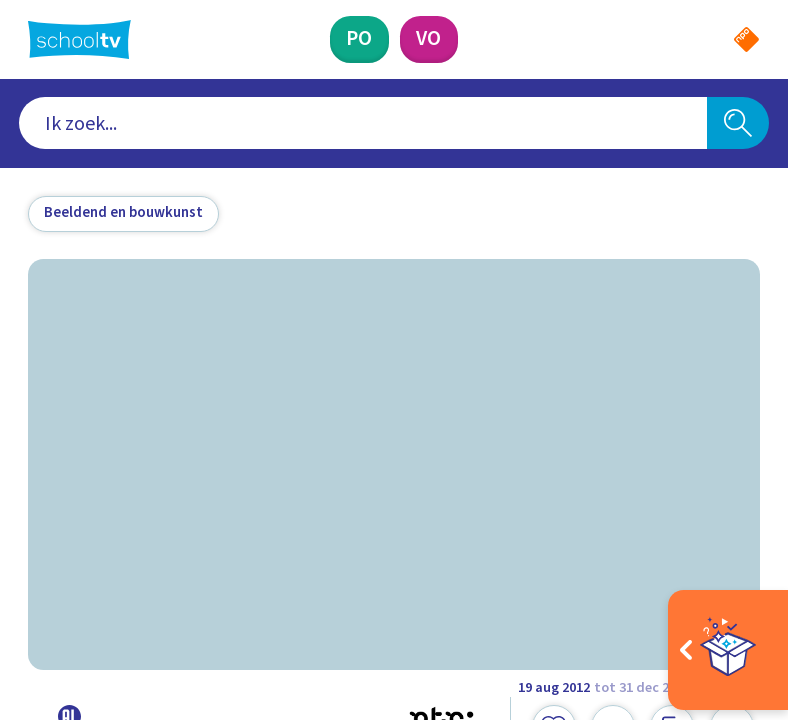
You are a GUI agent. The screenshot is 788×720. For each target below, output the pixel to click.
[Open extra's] (728, 650)
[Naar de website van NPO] (746, 39)
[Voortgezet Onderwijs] (429, 39)
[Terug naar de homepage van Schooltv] (79, 39)
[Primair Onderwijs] (359, 39)
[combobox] (363, 123)
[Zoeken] (738, 123)
